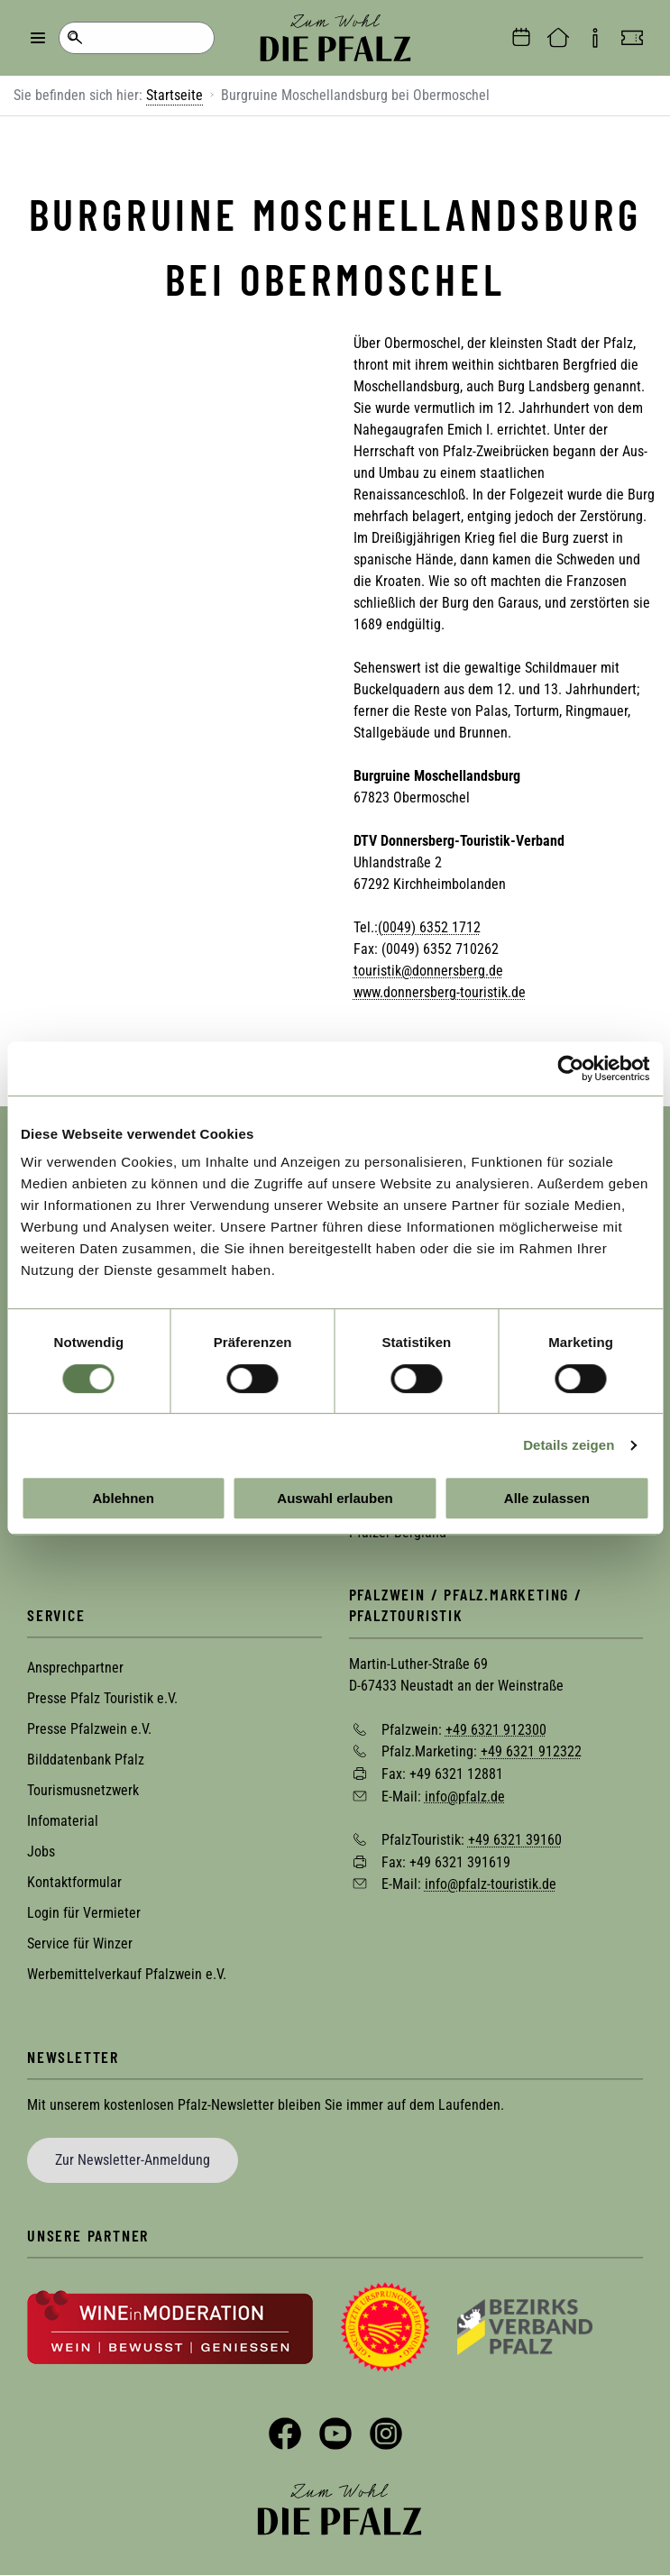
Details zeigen (568, 1445)
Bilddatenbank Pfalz (85, 1759)
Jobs (41, 1851)
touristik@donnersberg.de (428, 970)
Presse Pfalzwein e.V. (89, 1728)
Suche (74, 38)
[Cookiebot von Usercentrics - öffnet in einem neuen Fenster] (570, 1068)
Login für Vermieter (84, 1912)
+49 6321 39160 (515, 1839)
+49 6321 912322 (531, 1751)
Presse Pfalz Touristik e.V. (102, 1698)
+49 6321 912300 (495, 1728)
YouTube (335, 2433)
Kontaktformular (74, 1882)
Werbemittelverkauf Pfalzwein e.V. (126, 1974)
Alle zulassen (547, 1498)
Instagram (386, 2433)
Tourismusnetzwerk (83, 1790)
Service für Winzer (80, 1943)
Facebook (285, 2433)
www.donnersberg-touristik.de (439, 992)
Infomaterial (62, 1820)
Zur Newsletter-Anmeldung (132, 2159)
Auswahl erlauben (334, 1498)
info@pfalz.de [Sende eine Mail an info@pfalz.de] (465, 1795)
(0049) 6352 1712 (429, 927)
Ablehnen (123, 1498)
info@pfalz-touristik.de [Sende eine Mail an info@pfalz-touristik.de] (490, 1884)
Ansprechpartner (75, 1667)
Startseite (174, 95)
